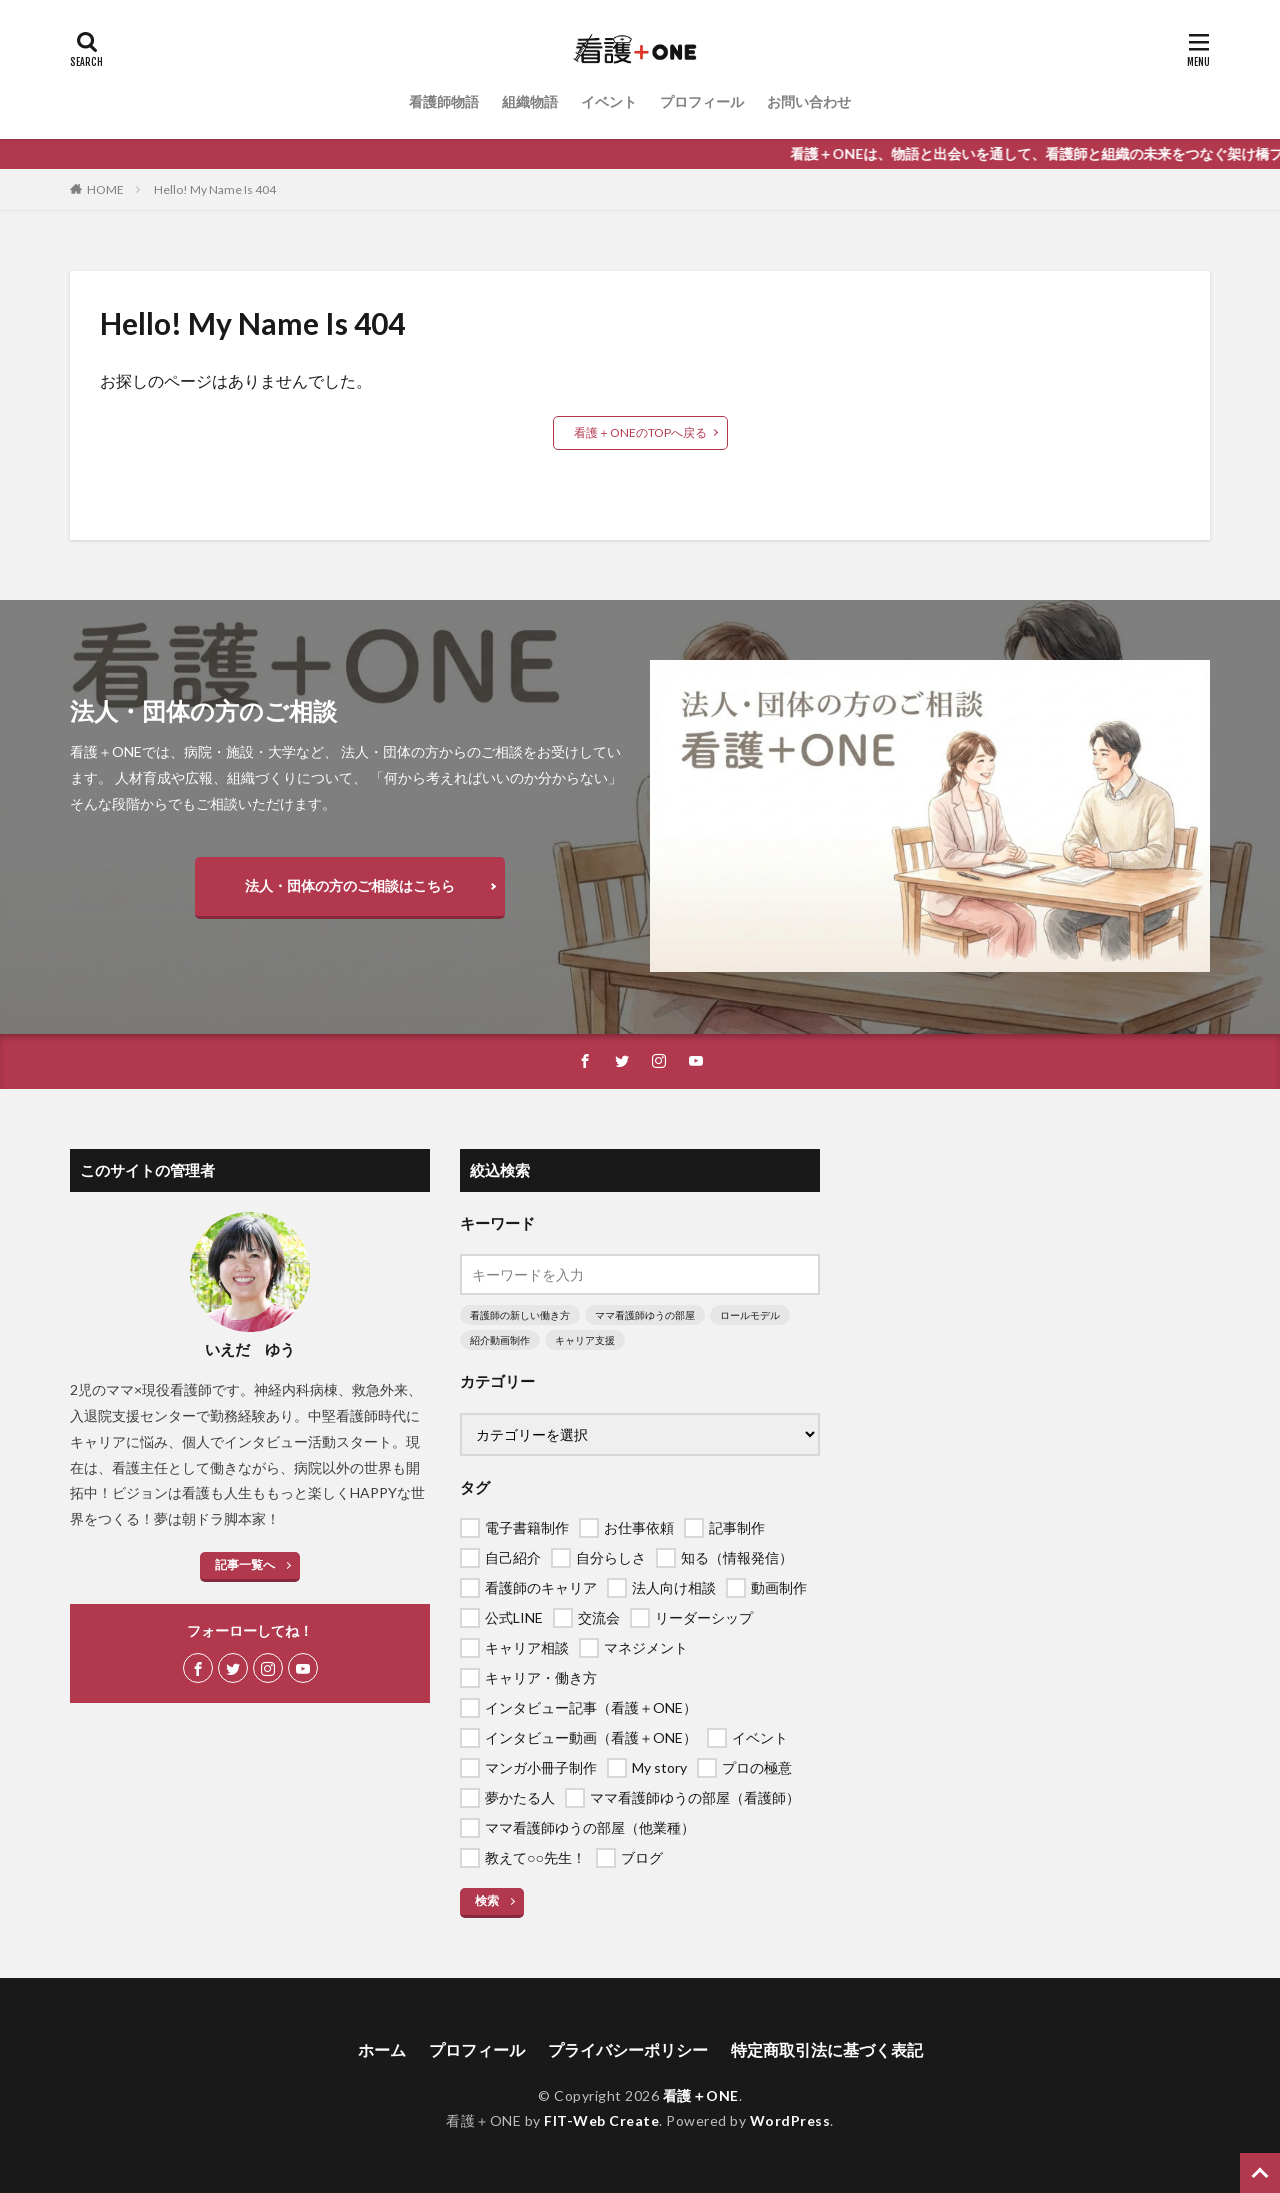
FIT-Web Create (601, 2120)
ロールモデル (750, 1315)
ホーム (382, 2049)
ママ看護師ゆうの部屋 (645, 1315)
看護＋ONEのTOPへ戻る (640, 432)
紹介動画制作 (500, 1340)
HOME (105, 189)
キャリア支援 (585, 1340)
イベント (609, 101)
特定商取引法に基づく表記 (827, 2049)
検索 (487, 1900)
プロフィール (702, 101)
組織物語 (530, 101)
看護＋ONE (701, 2095)
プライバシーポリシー (628, 2049)
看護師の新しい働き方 (520, 1315)
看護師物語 (444, 101)
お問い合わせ (809, 101)
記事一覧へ (245, 1564)
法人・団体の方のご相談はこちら (350, 885)
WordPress (790, 2120)
